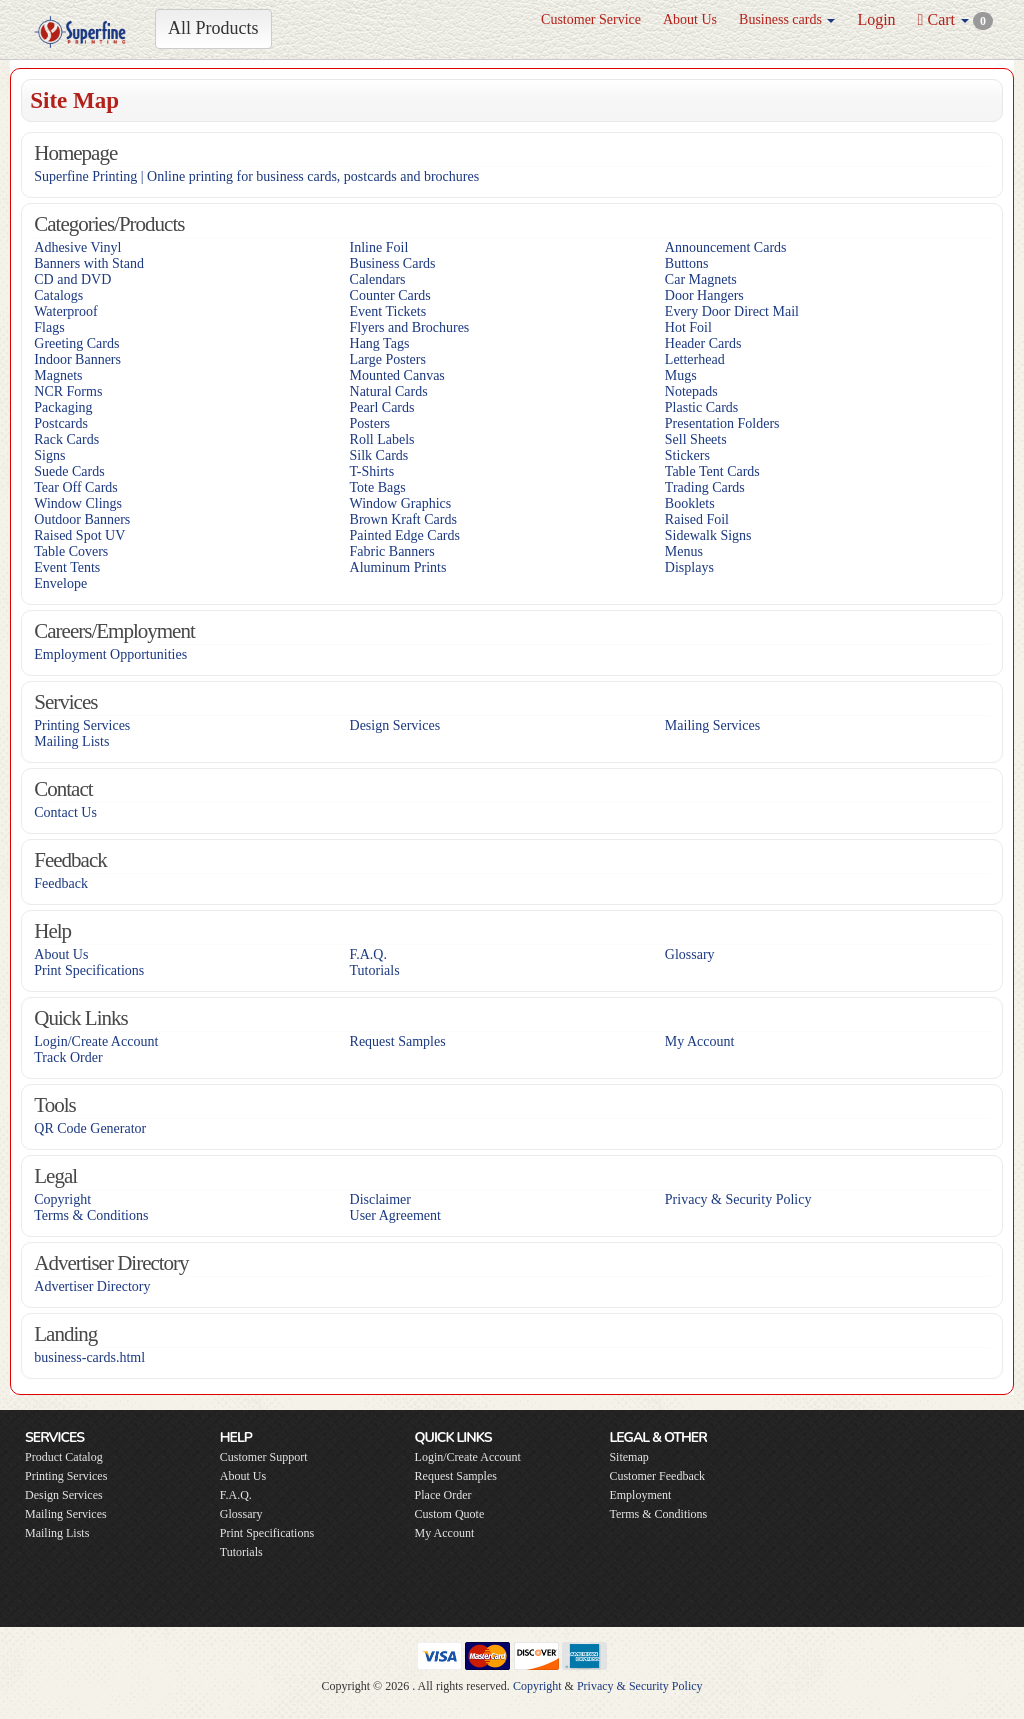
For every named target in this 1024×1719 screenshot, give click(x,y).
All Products (213, 28)
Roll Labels (382, 439)
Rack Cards (66, 439)
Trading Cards (705, 487)
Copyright (62, 1199)
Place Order (443, 1495)
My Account (700, 1041)
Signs (49, 455)
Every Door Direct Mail (732, 311)
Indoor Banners (77, 359)
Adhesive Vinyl (77, 247)
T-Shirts (372, 471)
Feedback (61, 883)
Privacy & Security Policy (738, 1199)
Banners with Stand (89, 263)
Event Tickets (388, 311)
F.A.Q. (368, 954)
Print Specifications (89, 970)
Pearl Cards (382, 407)
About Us (690, 19)
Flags (49, 327)
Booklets (690, 503)
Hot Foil (688, 327)
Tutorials (375, 970)
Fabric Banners (392, 551)
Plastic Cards (702, 407)
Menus (684, 551)
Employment (640, 1495)
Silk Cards (379, 455)
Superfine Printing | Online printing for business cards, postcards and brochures (256, 176)
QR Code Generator (90, 1128)
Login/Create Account (96, 1041)
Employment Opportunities (110, 654)
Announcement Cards (726, 247)
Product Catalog (64, 1457)
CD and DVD (72, 279)
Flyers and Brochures (410, 327)
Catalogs (58, 295)
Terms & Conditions (91, 1215)
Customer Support (264, 1457)
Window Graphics (401, 503)
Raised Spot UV (79, 535)
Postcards (61, 423)
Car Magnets (701, 279)
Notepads (691, 391)
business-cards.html (89, 1357)
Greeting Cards (76, 343)
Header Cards (703, 343)
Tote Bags (378, 487)
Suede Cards (69, 471)
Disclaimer (380, 1199)
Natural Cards (389, 391)
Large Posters (388, 359)
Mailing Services (712, 725)
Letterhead (695, 359)
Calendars (378, 279)
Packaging (63, 407)
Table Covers (71, 551)
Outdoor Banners (82, 519)
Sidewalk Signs (708, 535)
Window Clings (78, 503)
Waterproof (65, 311)
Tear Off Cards (76, 487)
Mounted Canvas (397, 375)
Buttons (687, 263)
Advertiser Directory (92, 1286)
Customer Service (591, 19)
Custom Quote (450, 1514)
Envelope (60, 583)
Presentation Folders (722, 423)
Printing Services (82, 725)
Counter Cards (390, 295)
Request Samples (398, 1041)
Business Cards (393, 263)
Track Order (68, 1057)
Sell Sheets (696, 439)
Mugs (681, 375)
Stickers (687, 455)
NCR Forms (68, 391)
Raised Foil (697, 519)
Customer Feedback (657, 1476)
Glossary (690, 954)
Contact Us (65, 812)
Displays (689, 567)
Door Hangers (704, 295)
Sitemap (628, 1457)
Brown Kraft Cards (403, 519)
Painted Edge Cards (405, 535)
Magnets (58, 375)
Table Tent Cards (712, 471)
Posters (370, 423)
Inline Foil (379, 247)
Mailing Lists (71, 741)
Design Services (395, 725)
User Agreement (395, 1215)
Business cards (787, 19)
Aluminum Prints (398, 567)
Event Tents (67, 567)
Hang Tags (380, 343)
